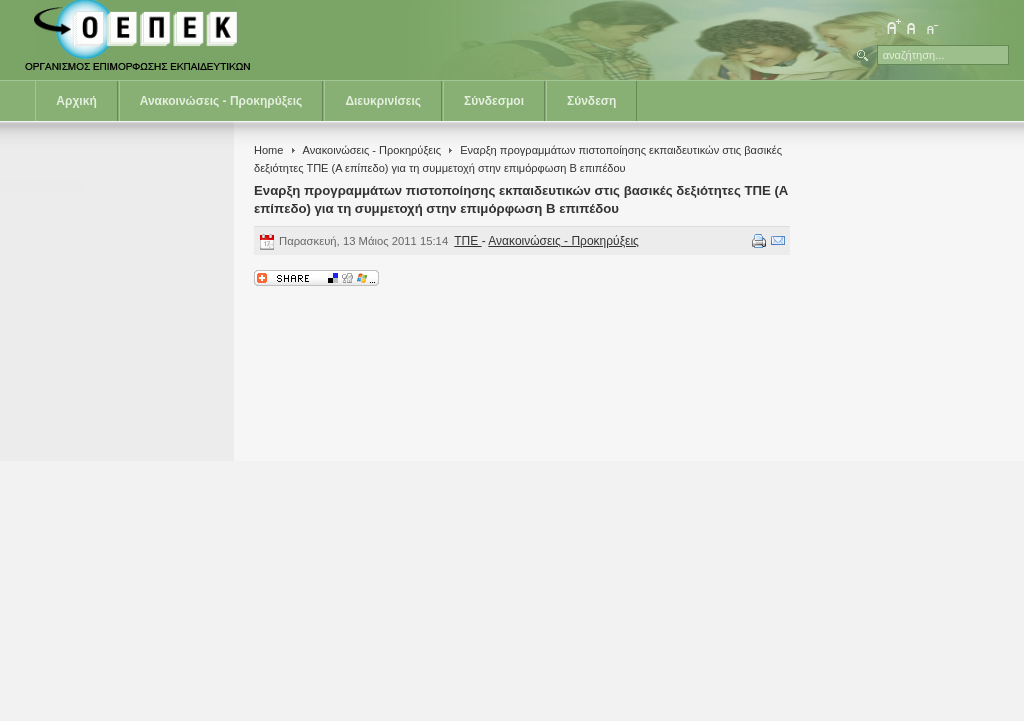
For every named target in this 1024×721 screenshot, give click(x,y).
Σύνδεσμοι (494, 101)
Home (268, 150)
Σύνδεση (591, 101)
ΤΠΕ (467, 241)
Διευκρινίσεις (383, 101)
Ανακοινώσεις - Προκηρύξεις (221, 101)
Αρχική (76, 101)
